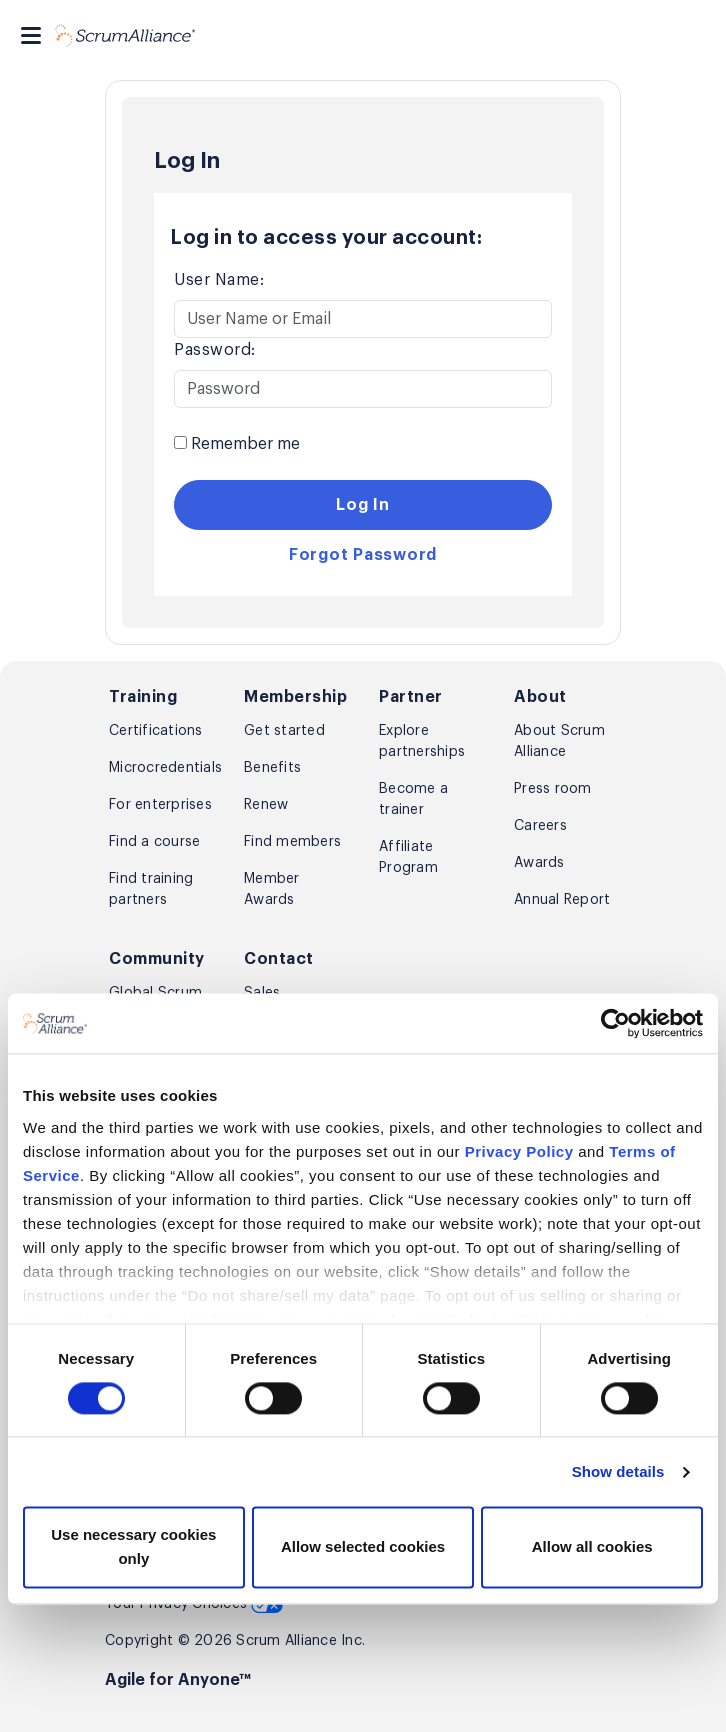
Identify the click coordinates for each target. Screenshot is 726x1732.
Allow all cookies (592, 1547)
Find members (292, 842)
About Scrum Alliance (559, 741)
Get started (284, 731)
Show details (618, 1471)
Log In (363, 505)
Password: (215, 350)
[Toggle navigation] (31, 35)
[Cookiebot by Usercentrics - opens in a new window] (615, 1023)
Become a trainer (413, 799)
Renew (266, 805)
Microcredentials (162, 768)
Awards (539, 863)
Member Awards (272, 889)
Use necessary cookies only (133, 1547)
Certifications (156, 731)
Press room (553, 789)
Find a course (154, 842)
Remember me (237, 444)
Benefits (272, 768)
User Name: (219, 280)
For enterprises (160, 805)
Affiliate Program (408, 857)
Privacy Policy (519, 1151)
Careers (540, 826)
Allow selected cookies (363, 1547)
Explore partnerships (422, 741)
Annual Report (562, 900)
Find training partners (151, 889)
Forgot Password (363, 555)
